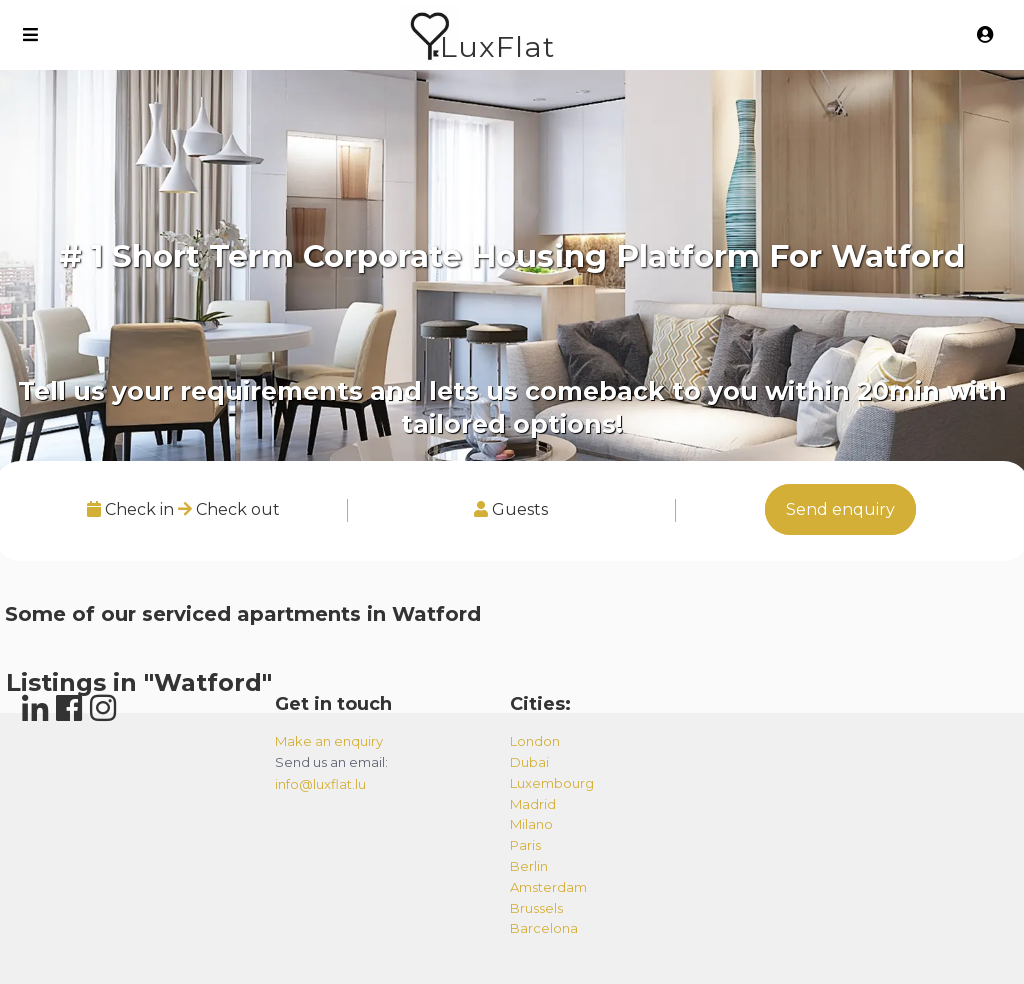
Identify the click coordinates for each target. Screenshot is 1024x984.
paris (525, 845)
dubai (529, 762)
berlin (529, 866)
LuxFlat (497, 46)
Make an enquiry (329, 741)
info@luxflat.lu (320, 784)
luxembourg (552, 783)
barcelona (544, 928)
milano (531, 824)
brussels (536, 908)
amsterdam (548, 887)
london (535, 741)
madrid (533, 804)
